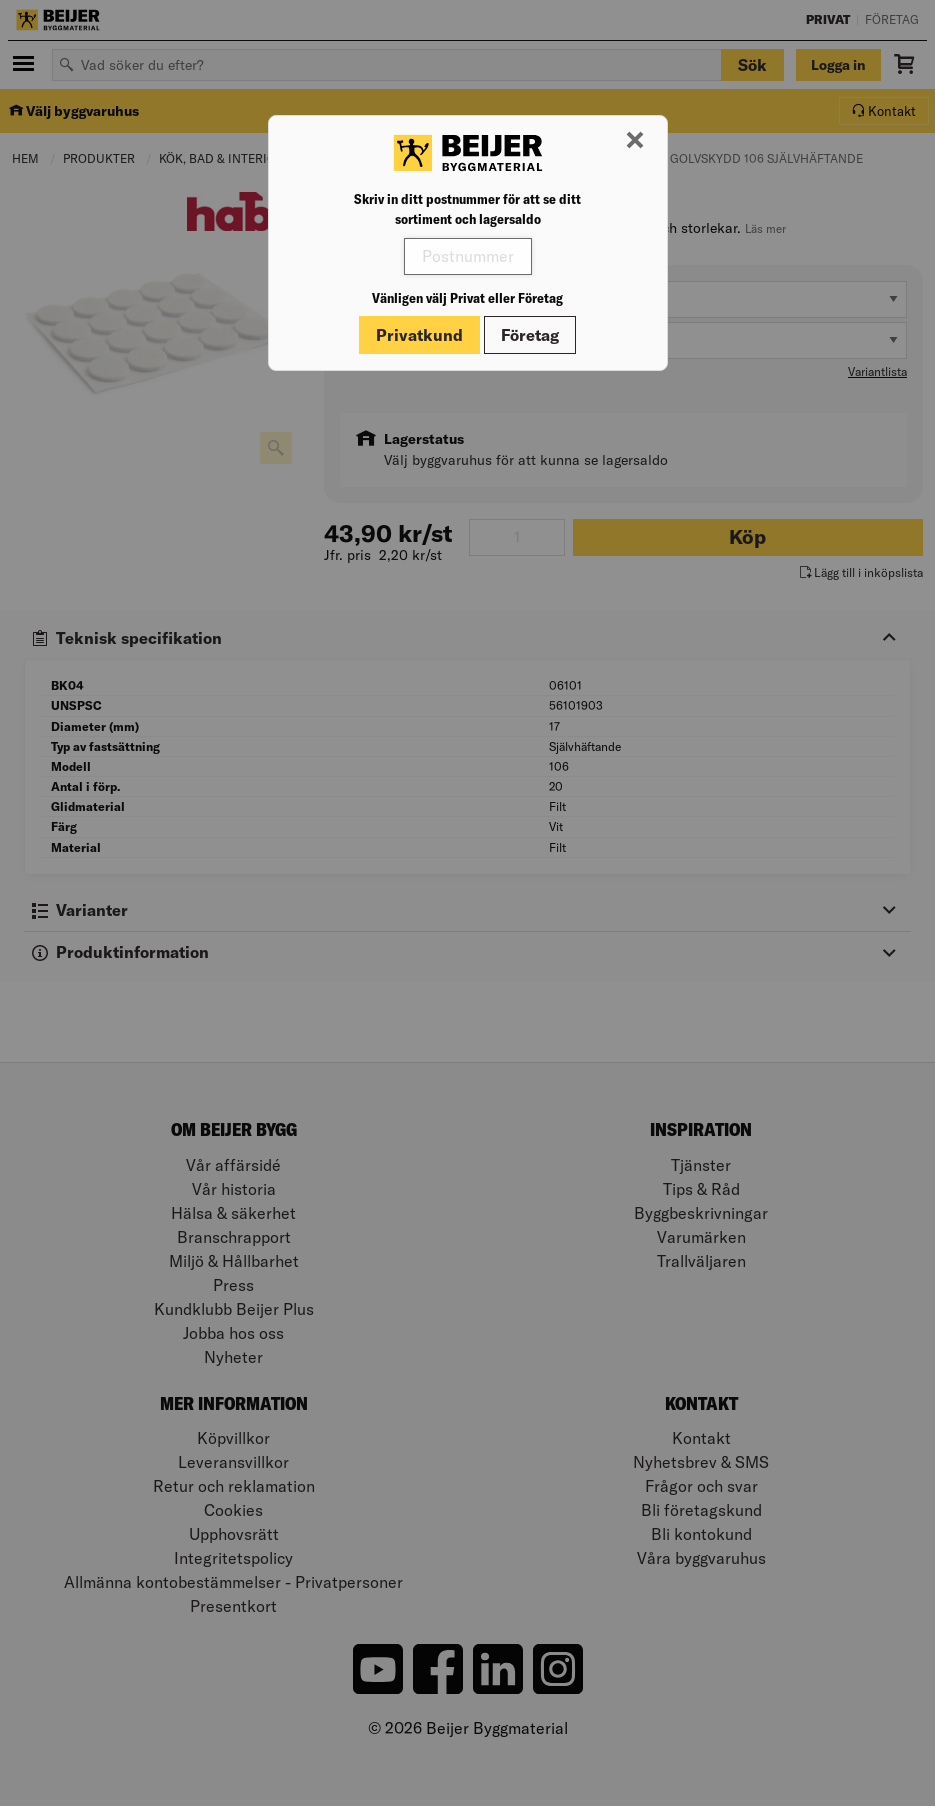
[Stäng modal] (635, 141)
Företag (530, 335)
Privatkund (419, 335)
